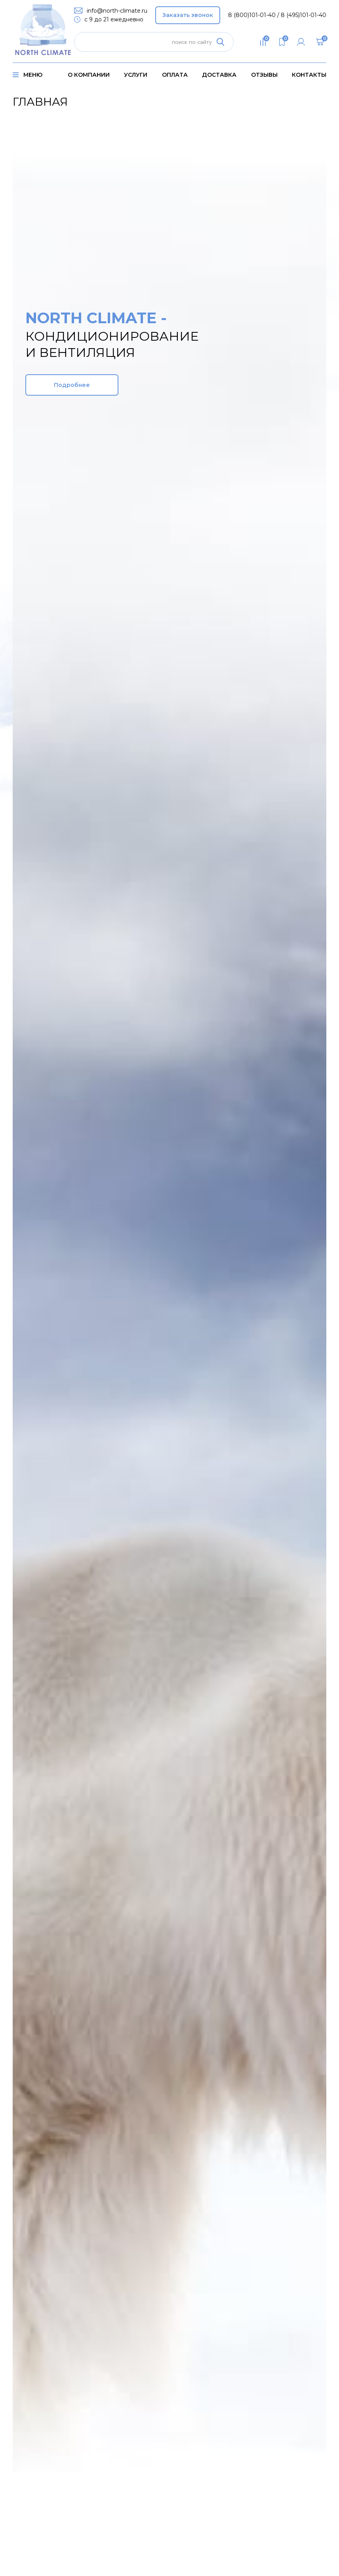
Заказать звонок (187, 15)
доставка (219, 74)
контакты (309, 74)
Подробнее (72, 385)
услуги (135, 74)
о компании (89, 74)
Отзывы (264, 74)
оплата (175, 74)
